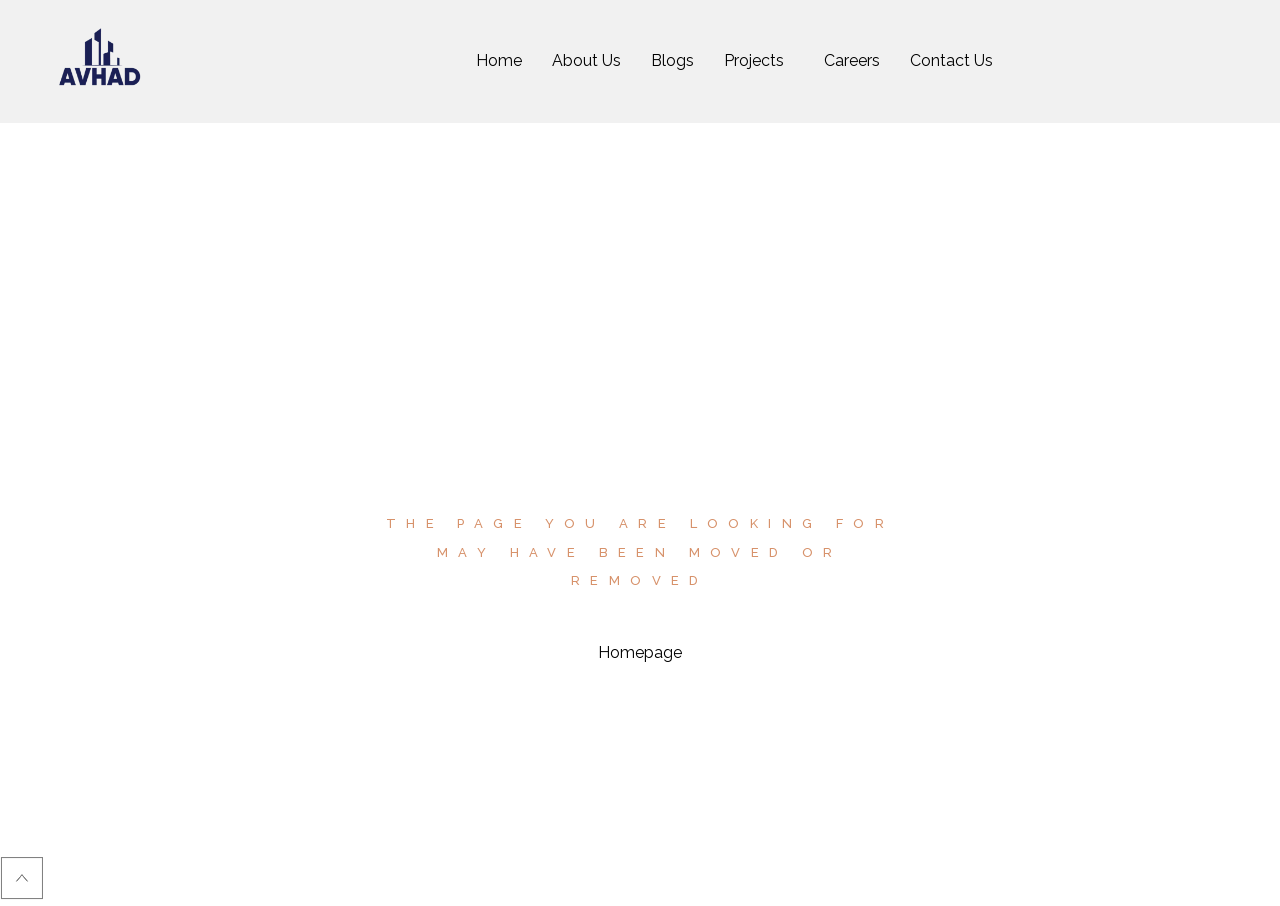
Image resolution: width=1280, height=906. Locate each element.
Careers (852, 60)
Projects (754, 60)
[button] (759, 61)
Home (499, 60)
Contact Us (951, 60)
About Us (586, 60)
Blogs (672, 60)
